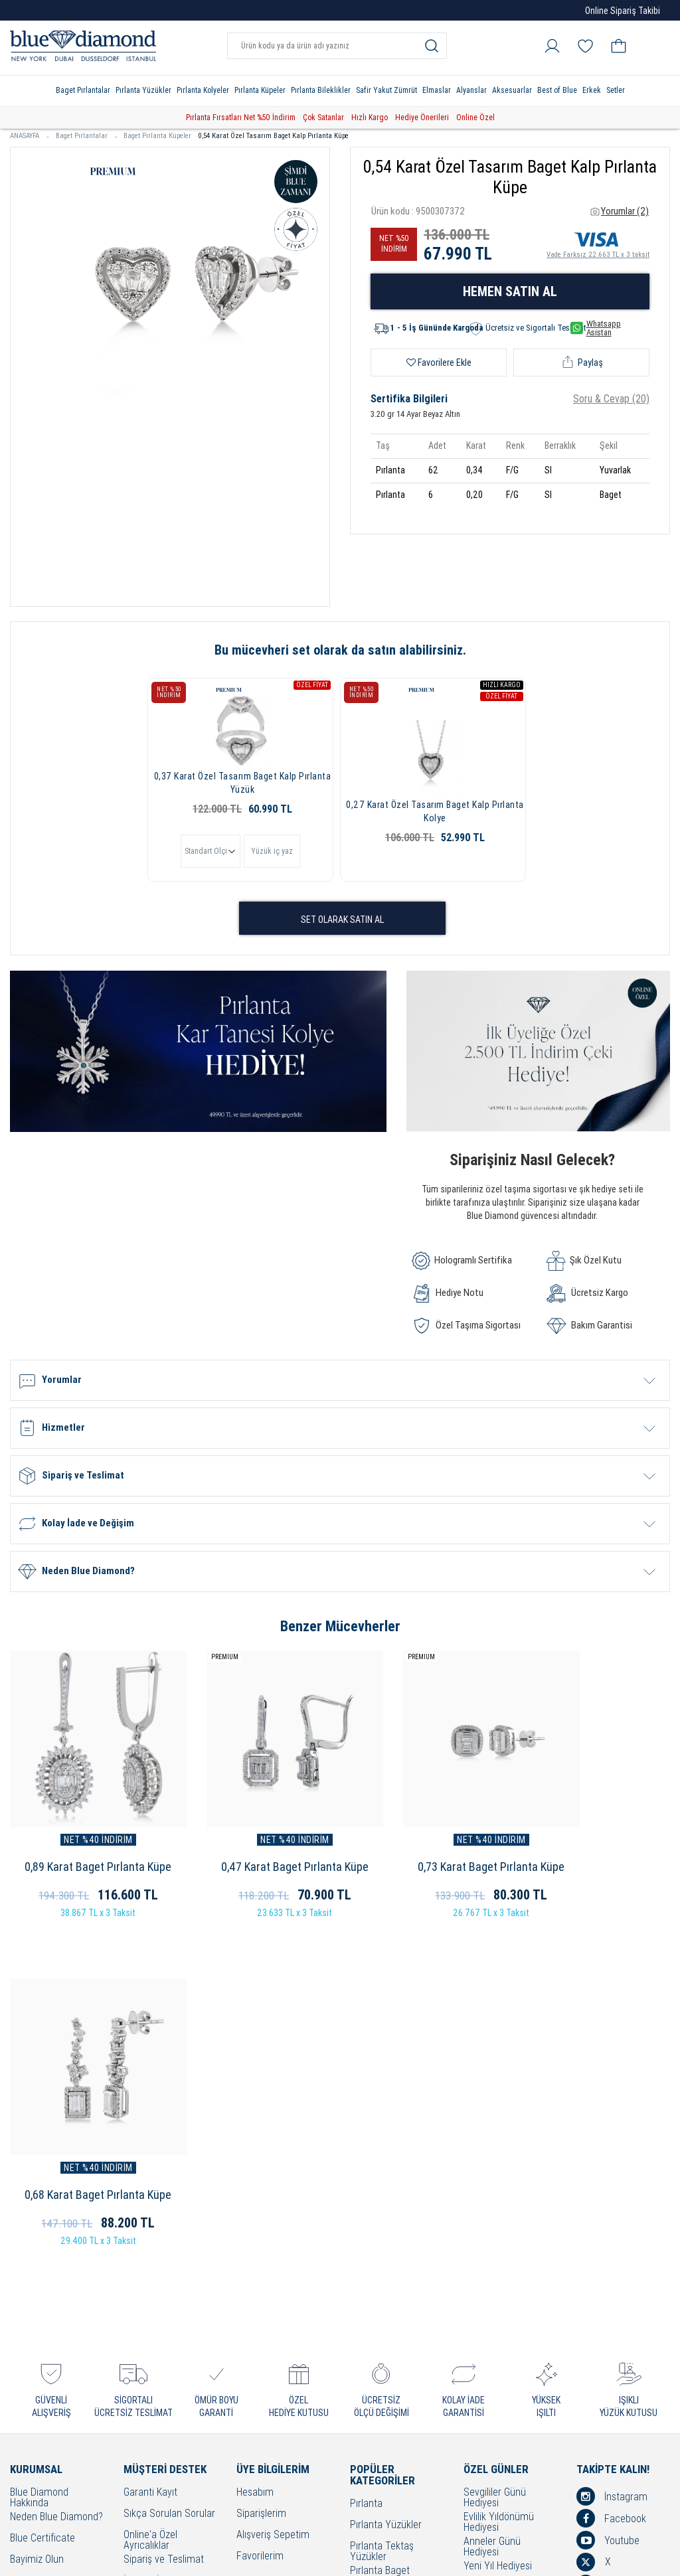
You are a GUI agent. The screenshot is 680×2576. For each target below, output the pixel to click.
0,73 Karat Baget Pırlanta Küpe (425, 1849)
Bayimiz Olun (37, 2214)
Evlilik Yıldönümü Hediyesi (499, 2177)
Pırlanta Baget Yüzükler (380, 2230)
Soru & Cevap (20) (611, 398)
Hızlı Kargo (369, 117)
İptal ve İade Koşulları (168, 2235)
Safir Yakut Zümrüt (386, 90)
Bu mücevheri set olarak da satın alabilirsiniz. (340, 650)
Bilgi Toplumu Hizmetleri (152, 2325)
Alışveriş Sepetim (272, 2190)
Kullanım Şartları (158, 2257)
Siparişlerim (261, 2168)
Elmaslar (436, 90)
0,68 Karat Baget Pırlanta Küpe (595, 1849)
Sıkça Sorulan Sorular (169, 2168)
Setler (615, 90)
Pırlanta (366, 2158)
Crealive (322, 2555)
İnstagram (611, 2151)
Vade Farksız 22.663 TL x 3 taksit (598, 243)
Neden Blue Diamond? (56, 2172)
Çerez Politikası (156, 2299)
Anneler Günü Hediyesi (492, 2201)
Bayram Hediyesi (499, 2309)
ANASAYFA (29, 135)
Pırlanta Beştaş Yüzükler (382, 2255)
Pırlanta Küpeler (260, 90)
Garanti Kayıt (150, 2147)
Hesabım (255, 2147)
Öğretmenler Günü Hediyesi (502, 2289)
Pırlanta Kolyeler (203, 90)
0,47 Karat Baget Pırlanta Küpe (255, 1849)
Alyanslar (471, 90)
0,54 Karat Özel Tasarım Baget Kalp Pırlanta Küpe (273, 135)
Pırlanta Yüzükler (143, 90)
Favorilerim (260, 2211)
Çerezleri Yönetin (46, 2235)
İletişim (25, 2278)
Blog (599, 2260)
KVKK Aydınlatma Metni (160, 2371)
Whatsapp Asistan (595, 328)
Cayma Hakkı (151, 2278)
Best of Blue (557, 90)
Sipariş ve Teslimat (164, 2214)
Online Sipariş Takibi (622, 10)
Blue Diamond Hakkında (39, 2152)
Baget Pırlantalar (83, 90)
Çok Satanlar (323, 117)
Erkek (591, 90)
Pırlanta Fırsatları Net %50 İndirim (241, 117)
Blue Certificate (42, 2193)
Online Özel (475, 117)
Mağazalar (32, 2257)
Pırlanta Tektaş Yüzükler (382, 2206)
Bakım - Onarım (156, 2345)
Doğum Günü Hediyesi (510, 2242)
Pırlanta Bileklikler (321, 90)
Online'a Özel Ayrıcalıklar (150, 2195)
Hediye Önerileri (422, 117)
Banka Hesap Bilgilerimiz (151, 2396)
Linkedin (607, 2238)
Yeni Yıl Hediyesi (498, 2221)
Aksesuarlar (512, 90)
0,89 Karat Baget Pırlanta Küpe (85, 1849)
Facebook (611, 2173)
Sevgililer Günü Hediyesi (495, 2152)
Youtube (607, 2195)
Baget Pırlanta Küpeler (157, 135)
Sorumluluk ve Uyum (167, 2415)
